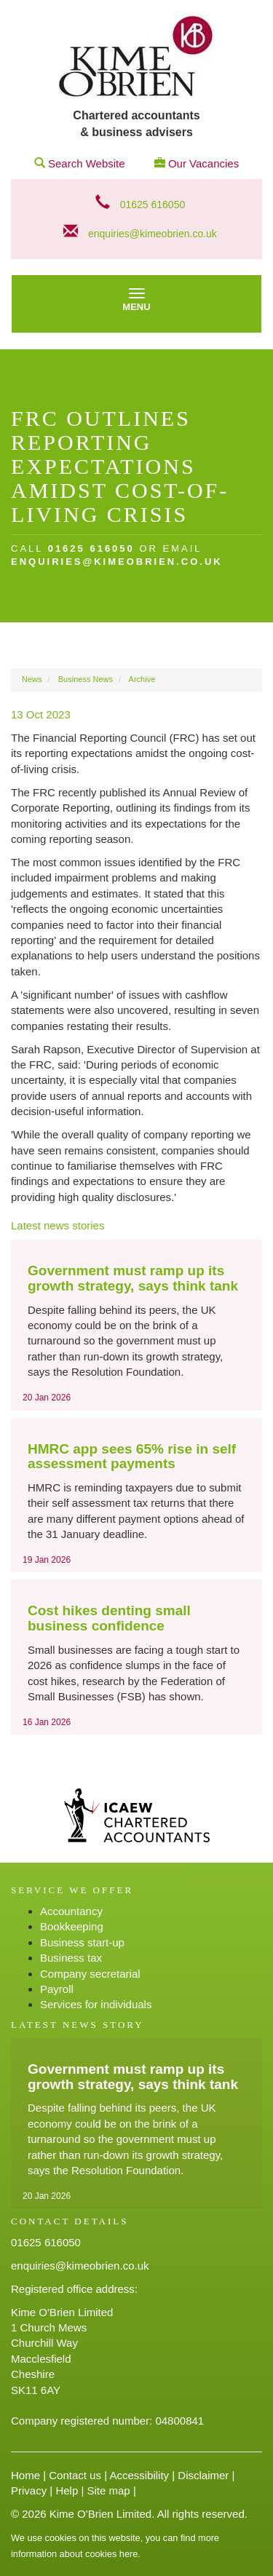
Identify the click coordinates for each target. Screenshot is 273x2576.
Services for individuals (95, 2004)
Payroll (57, 1989)
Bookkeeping (71, 1926)
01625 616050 (153, 204)
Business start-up (82, 1942)
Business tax (71, 1957)
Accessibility (139, 2475)
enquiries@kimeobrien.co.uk (152, 233)
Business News (85, 679)
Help (66, 2490)
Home (25, 2475)
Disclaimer (203, 2475)
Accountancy (71, 1911)
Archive (142, 679)
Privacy (29, 2490)
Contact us (75, 2475)
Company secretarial (90, 1973)
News (32, 679)
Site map (108, 2490)
